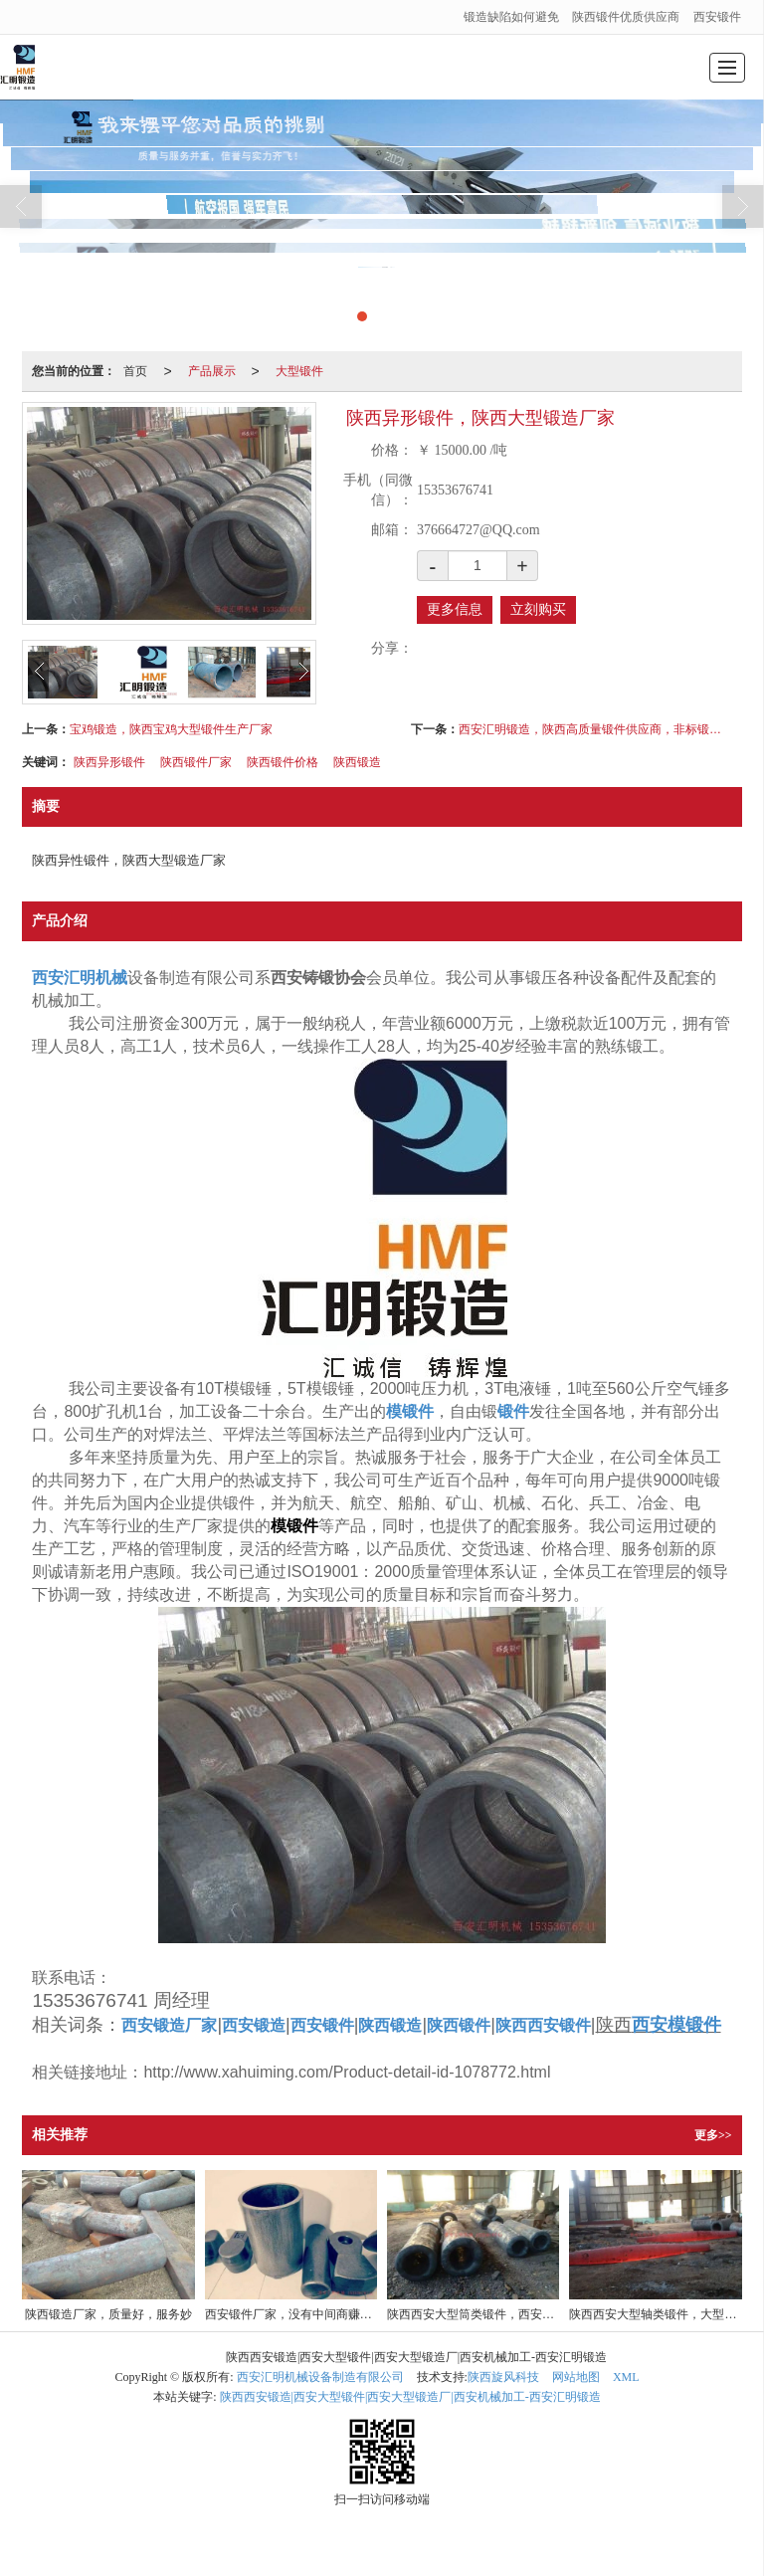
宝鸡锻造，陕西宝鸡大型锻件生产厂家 (171, 729)
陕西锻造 (357, 762)
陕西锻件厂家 (196, 762)
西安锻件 (717, 17)
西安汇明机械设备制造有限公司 (320, 2377)
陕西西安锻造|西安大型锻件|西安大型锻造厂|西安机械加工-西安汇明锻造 (410, 2397)
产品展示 (212, 371)
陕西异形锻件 (109, 762)
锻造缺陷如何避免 (511, 17)
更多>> (713, 2135)
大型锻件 (299, 371)
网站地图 (576, 2377)
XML (626, 2377)
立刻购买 (538, 609)
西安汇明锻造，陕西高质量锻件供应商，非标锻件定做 (590, 729)
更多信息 (454, 609)
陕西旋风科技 (503, 2377)
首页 (135, 371)
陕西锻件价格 (282, 762)
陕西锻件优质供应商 (625, 17)
